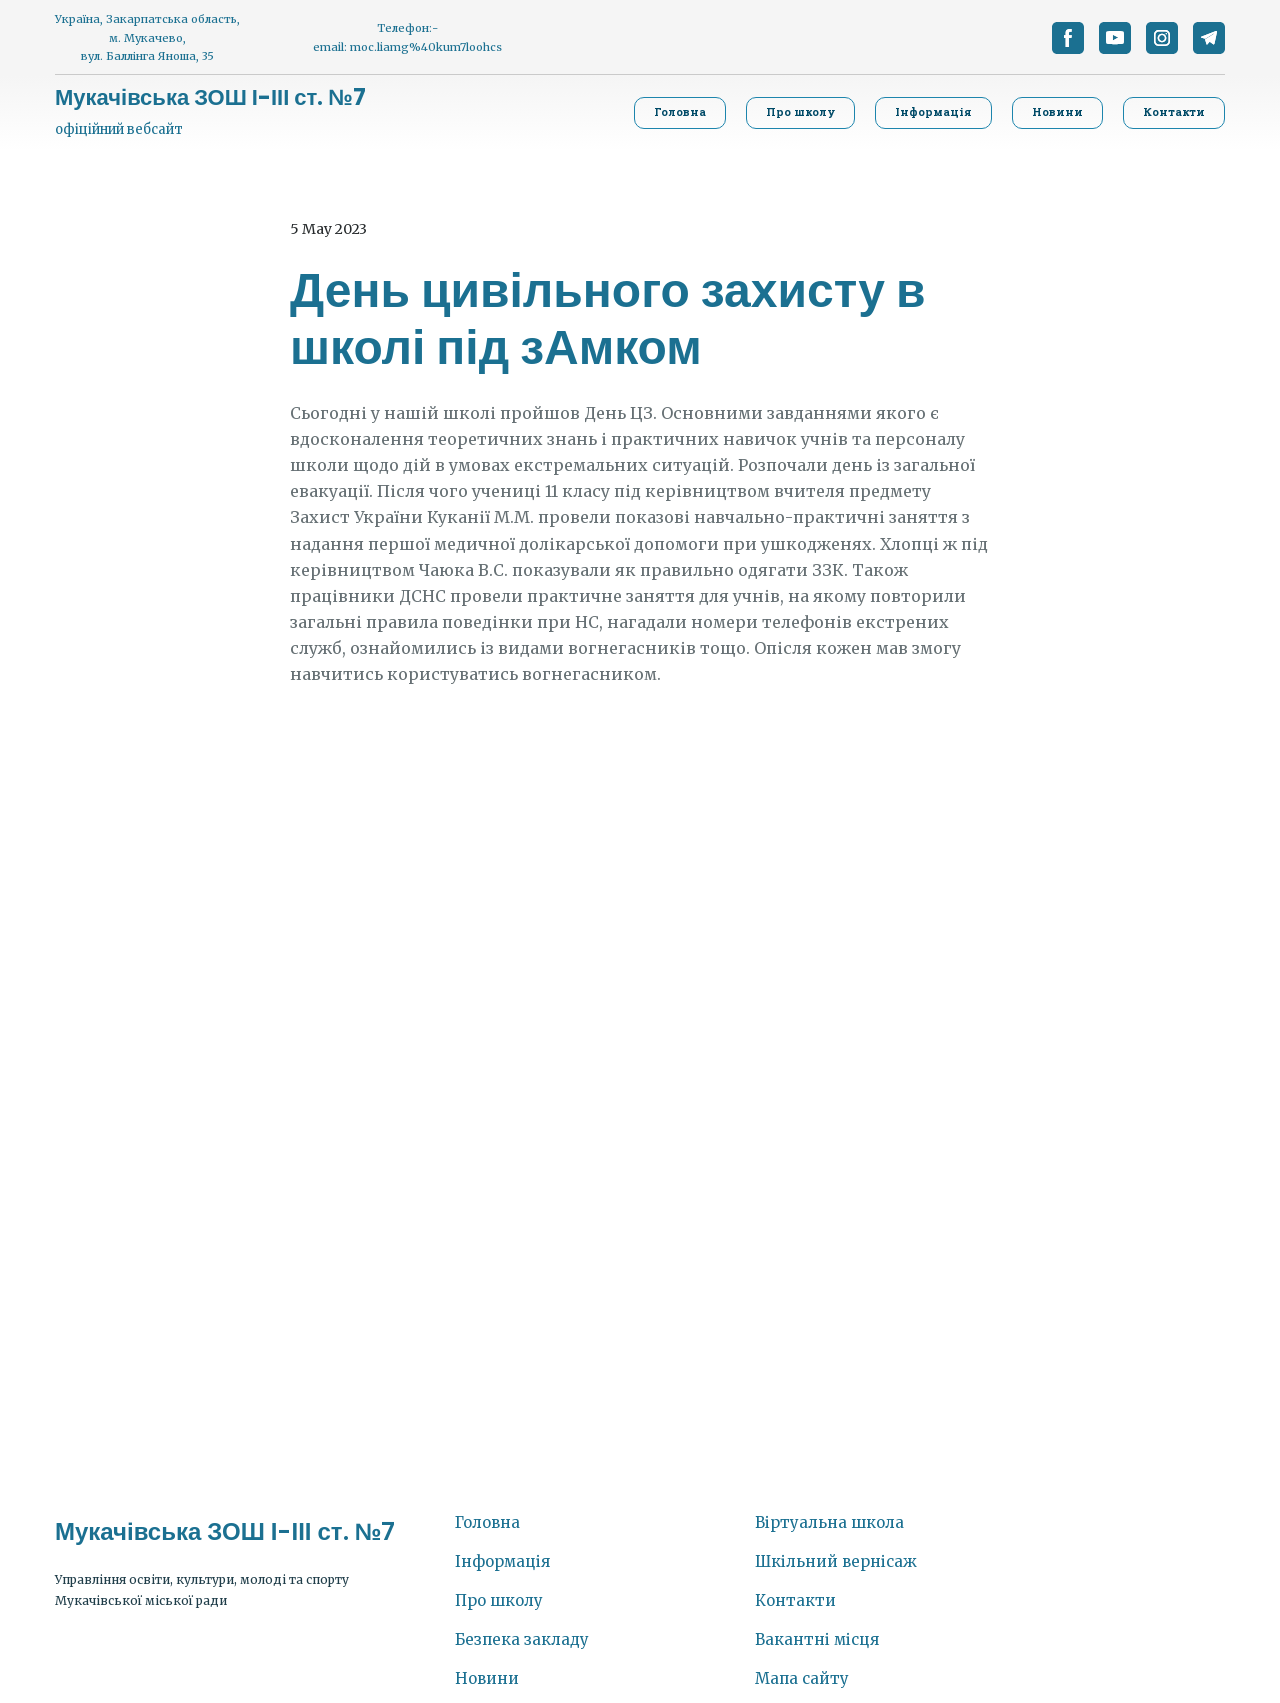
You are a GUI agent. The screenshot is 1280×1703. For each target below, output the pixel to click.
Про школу (499, 1600)
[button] (1068, 38)
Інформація (502, 1561)
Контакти (795, 1600)
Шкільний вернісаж (836, 1561)
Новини (487, 1678)
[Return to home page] (210, 98)
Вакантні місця (817, 1639)
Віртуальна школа (829, 1522)
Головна (487, 1522)
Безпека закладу (522, 1639)
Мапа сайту (802, 1678)
